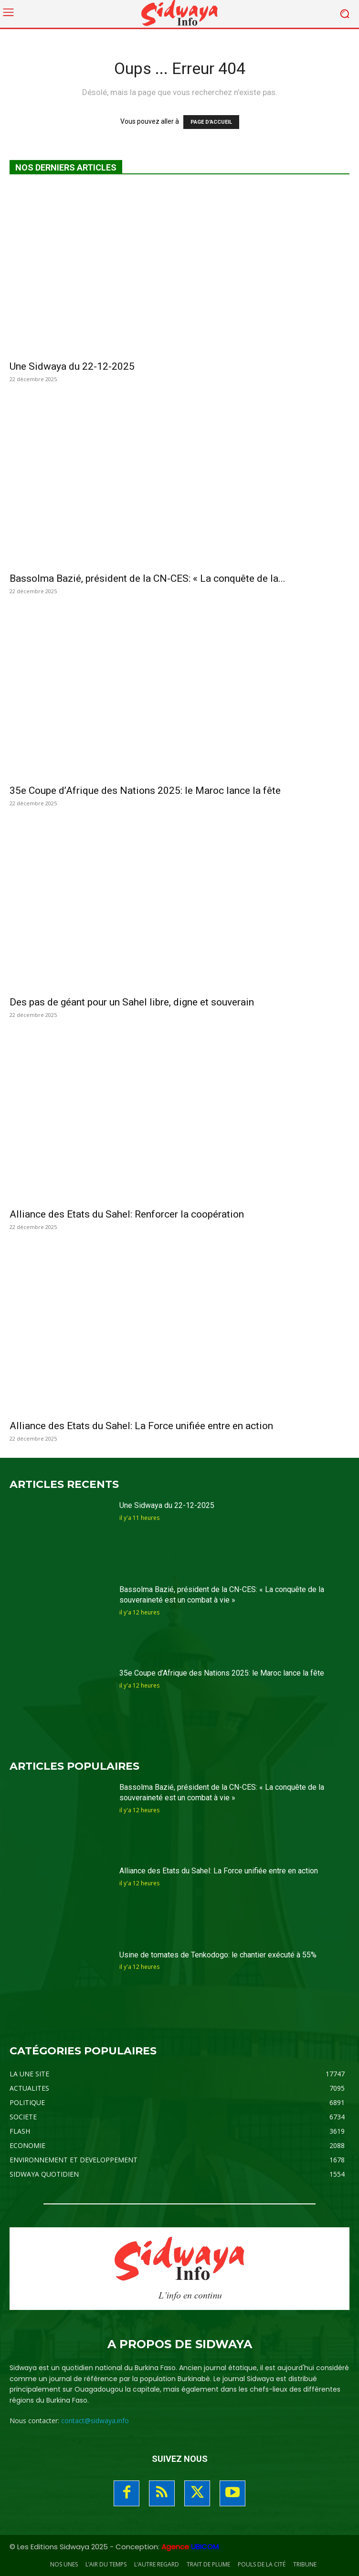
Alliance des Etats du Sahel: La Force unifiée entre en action (141, 1426)
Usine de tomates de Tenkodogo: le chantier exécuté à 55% (218, 1954)
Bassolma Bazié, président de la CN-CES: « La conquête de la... (147, 578)
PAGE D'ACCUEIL (211, 122)
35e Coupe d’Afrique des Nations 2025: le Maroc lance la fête (145, 790)
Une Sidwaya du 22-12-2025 (72, 366)
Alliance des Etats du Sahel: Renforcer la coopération (127, 1214)
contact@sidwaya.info (95, 2420)
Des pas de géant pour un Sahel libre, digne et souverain (132, 1002)
